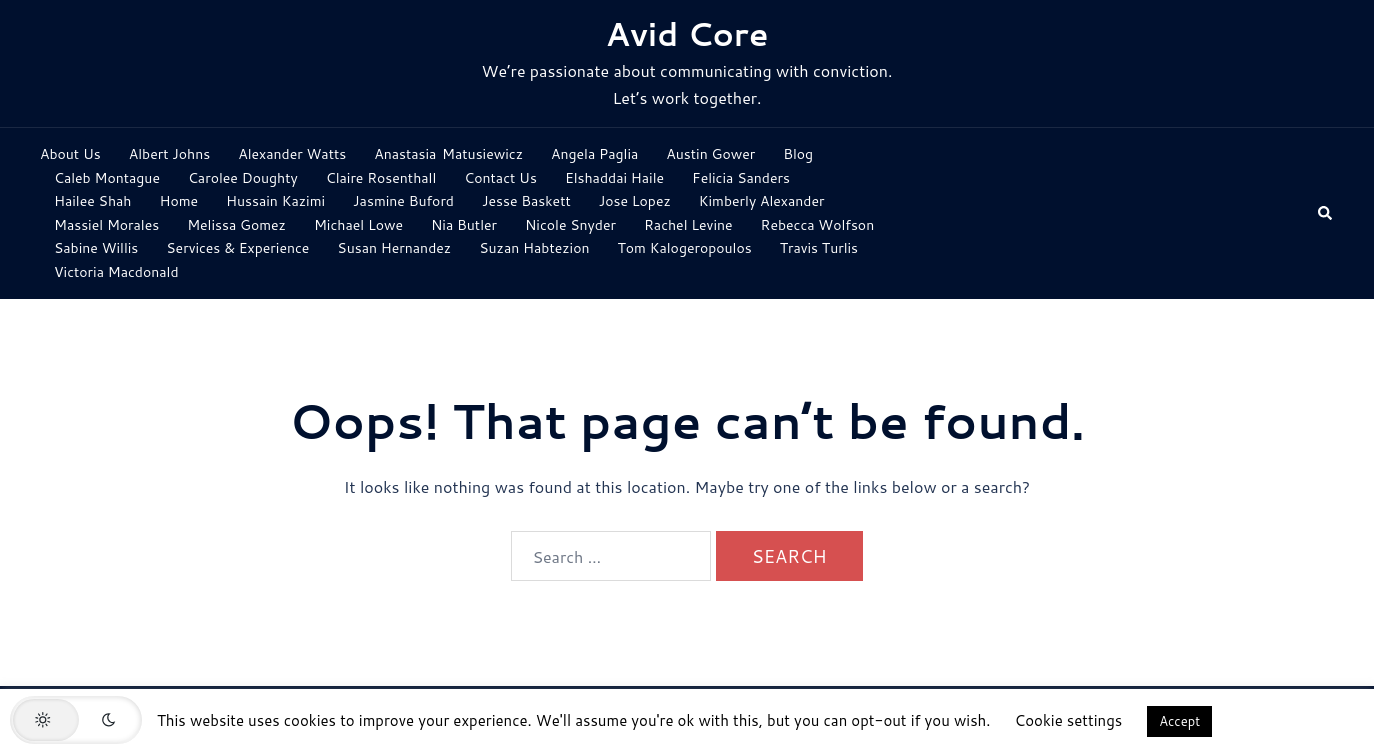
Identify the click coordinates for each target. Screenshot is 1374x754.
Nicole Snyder (570, 225)
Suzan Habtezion (534, 248)
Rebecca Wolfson (818, 225)
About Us (70, 154)
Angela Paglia (594, 154)
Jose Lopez (635, 201)
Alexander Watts (292, 154)
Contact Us (500, 178)
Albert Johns (169, 154)
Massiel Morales (106, 225)
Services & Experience (237, 248)
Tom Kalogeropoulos (685, 248)
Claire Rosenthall (381, 178)
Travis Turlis (819, 248)
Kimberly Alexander (762, 201)
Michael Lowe (358, 225)
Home (178, 201)
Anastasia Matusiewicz (448, 154)
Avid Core (687, 33)
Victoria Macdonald (116, 272)
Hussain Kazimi (275, 201)
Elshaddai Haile (614, 178)
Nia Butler (464, 225)
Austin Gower (710, 154)
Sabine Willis (96, 248)
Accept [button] (1179, 721)
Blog (798, 154)
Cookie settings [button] (1069, 720)
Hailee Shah (92, 201)
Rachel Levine (688, 225)
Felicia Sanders (741, 178)
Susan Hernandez (394, 248)
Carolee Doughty (243, 178)
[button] (1326, 213)
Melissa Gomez (236, 225)
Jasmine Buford (403, 201)
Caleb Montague (107, 178)
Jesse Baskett (526, 201)
